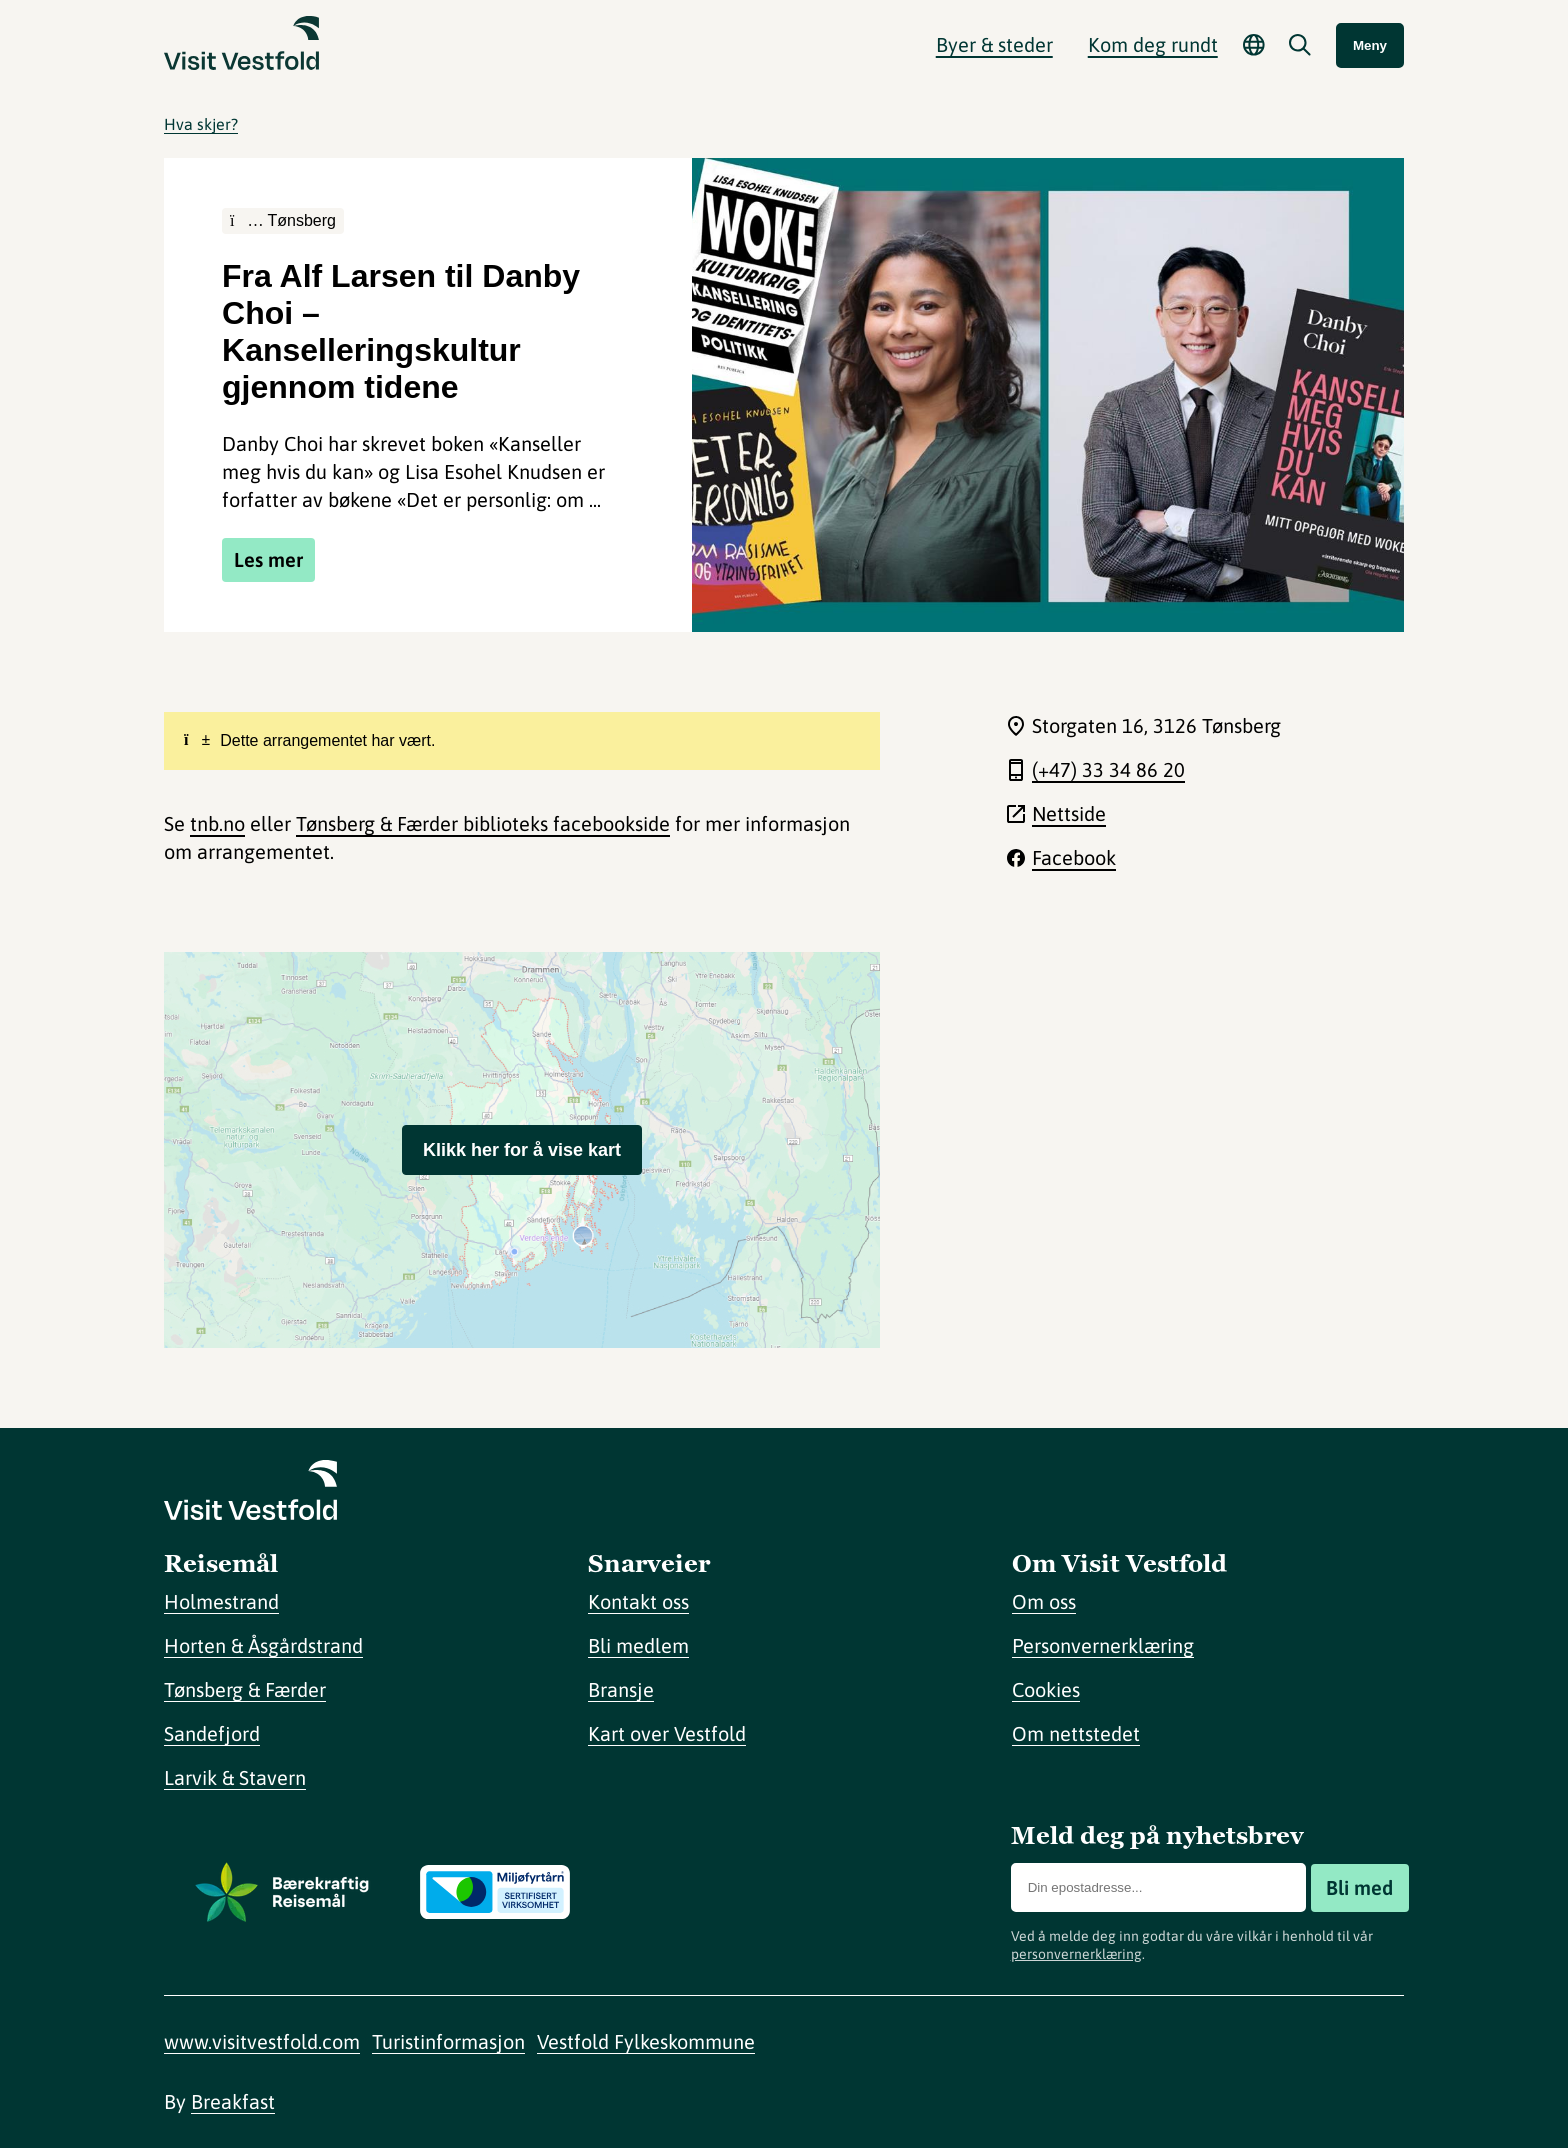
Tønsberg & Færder (245, 1689)
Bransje (621, 1689)
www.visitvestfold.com (262, 2041)
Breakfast (233, 2101)
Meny (1370, 45)
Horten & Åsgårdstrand (263, 1645)
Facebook (1074, 857)
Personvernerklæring (1103, 1645)
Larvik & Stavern (235, 1777)
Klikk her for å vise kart (522, 1150)
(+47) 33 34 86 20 (1108, 769)
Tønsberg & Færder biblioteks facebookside (483, 823)
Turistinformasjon (448, 2041)
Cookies (1046, 1689)
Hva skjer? (201, 124)
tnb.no (217, 823)
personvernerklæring (1076, 1954)
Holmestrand (221, 1601)
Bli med (1359, 1887)
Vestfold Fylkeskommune (646, 2041)
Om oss (1044, 1601)
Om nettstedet (1076, 1733)
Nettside (1069, 813)
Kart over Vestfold (667, 1733)
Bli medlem (638, 1645)
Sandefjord (212, 1733)
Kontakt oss (638, 1601)
